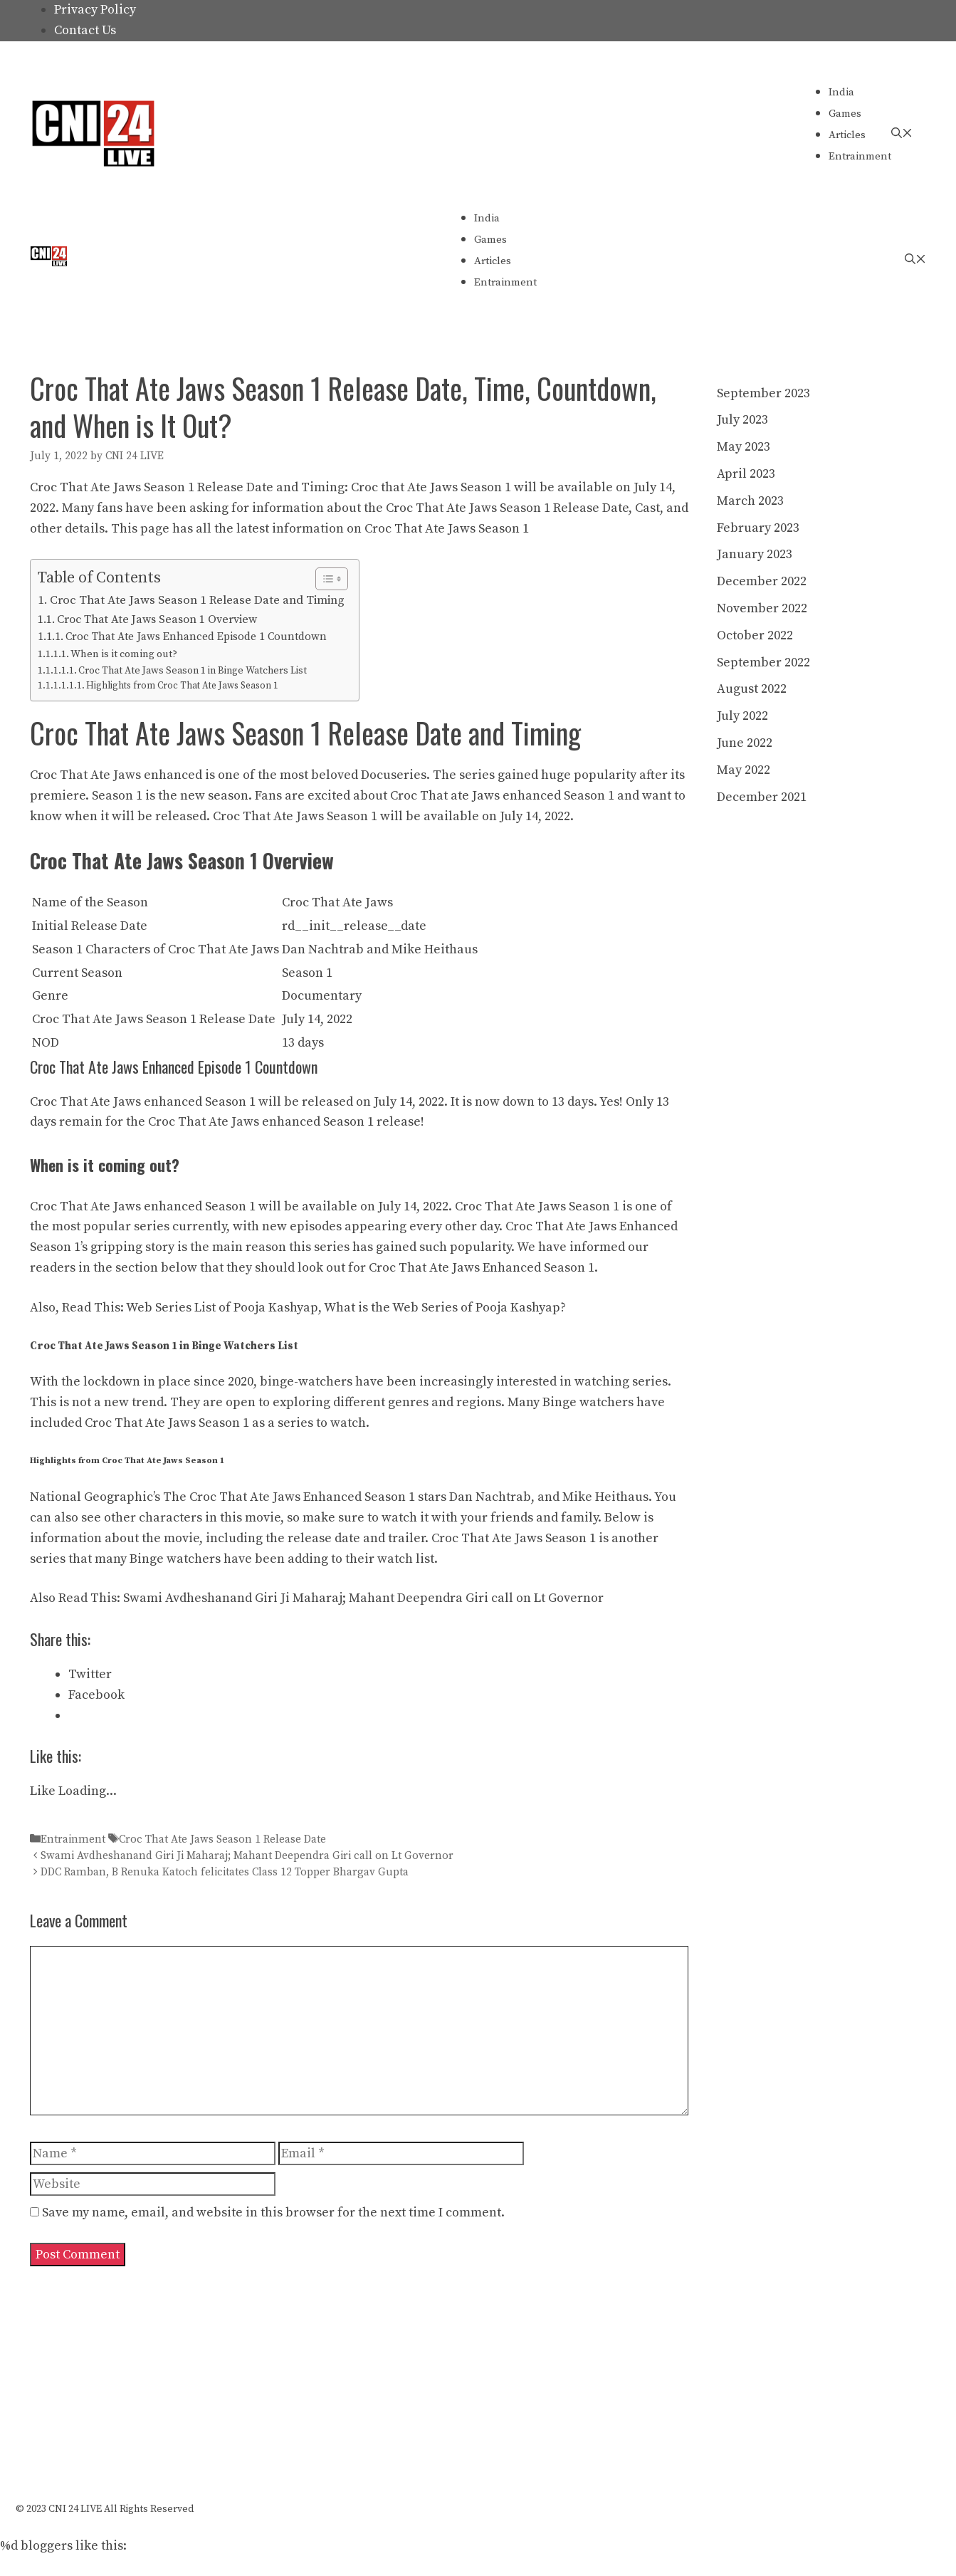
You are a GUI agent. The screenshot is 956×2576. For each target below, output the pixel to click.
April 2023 (746, 474)
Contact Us (85, 30)
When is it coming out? (123, 654)
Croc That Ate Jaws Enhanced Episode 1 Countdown (196, 637)
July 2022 (742, 716)
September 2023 (763, 393)
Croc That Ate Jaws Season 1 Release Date (222, 1839)
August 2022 (752, 689)
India (841, 92)
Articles (847, 135)
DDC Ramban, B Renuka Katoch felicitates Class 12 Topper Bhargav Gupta (225, 1872)
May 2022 (743, 770)
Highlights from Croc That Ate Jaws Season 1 (182, 685)
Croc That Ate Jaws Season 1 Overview (157, 619)
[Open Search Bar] (902, 133)
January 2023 (754, 554)
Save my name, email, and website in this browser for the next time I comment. (273, 2212)
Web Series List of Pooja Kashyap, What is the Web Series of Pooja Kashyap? (346, 1307)
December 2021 (762, 797)
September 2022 (763, 662)
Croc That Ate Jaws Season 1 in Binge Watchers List (192, 670)
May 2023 (743, 447)
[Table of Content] (331, 578)
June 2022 (744, 743)
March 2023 (750, 501)
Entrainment (860, 156)
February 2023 (758, 528)
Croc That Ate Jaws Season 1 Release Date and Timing (197, 600)
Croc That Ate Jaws (85, 775)
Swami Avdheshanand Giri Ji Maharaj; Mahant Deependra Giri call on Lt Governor (363, 1598)
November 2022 (762, 608)
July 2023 (742, 420)
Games (845, 113)
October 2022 (755, 635)
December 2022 (762, 581)
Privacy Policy (95, 9)
